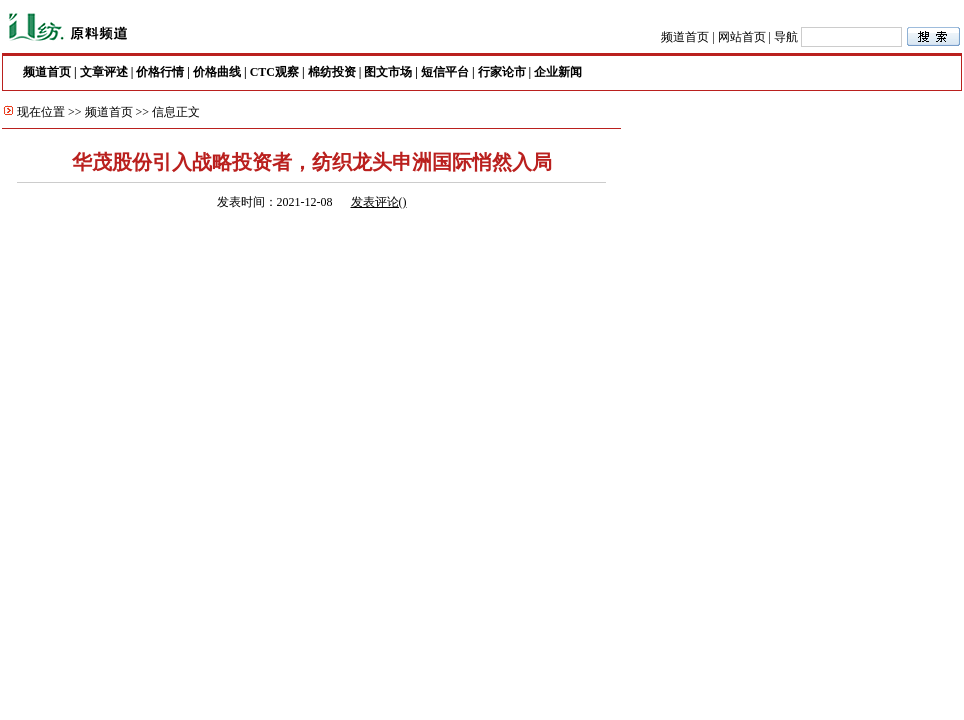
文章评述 (104, 72)
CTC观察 (274, 72)
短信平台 (445, 72)
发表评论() (379, 202)
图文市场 (388, 72)
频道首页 (685, 37)
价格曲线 (217, 72)
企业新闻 (558, 72)
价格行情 (160, 72)
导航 (786, 37)
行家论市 (502, 72)
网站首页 (742, 37)
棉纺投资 (332, 72)
